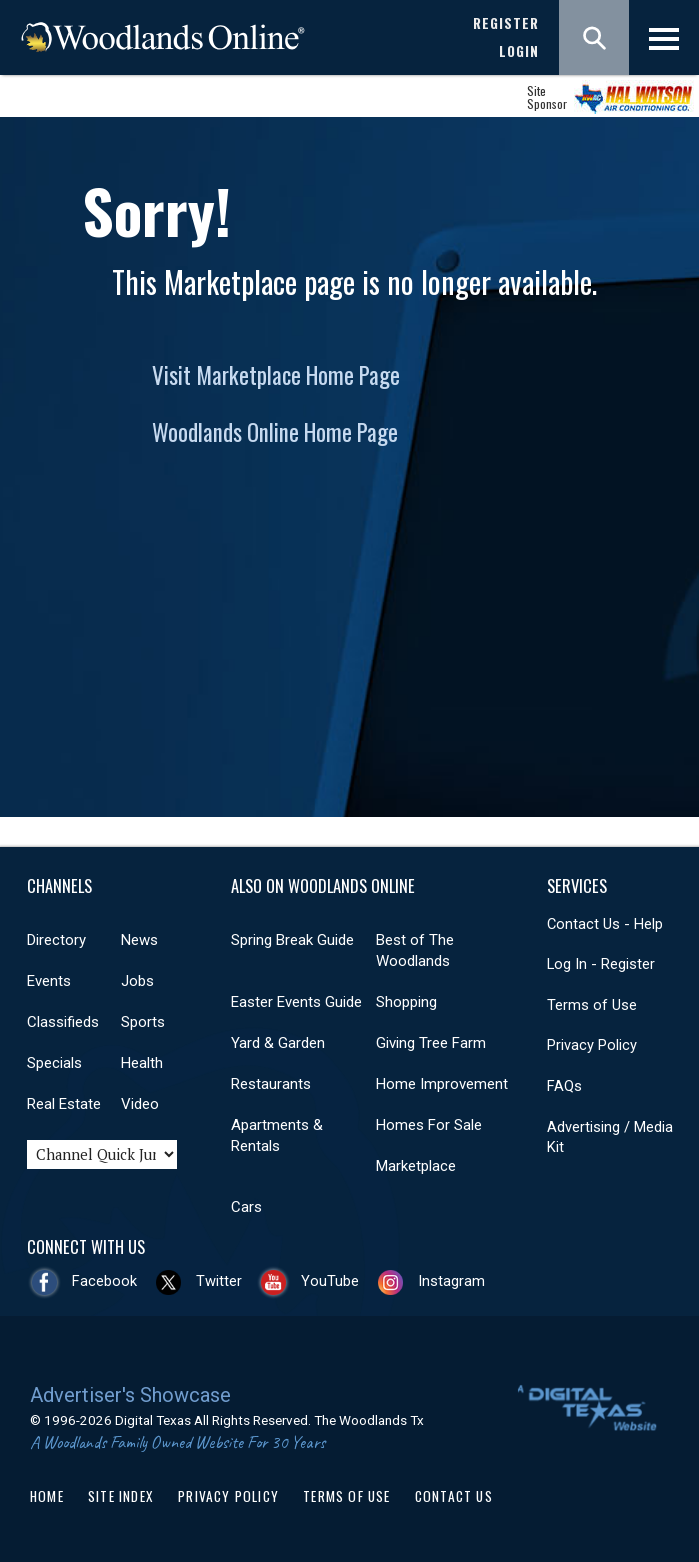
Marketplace (416, 1166)
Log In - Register (601, 964)
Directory (56, 940)
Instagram (451, 1281)
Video (140, 1104)
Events (49, 981)
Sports (143, 1022)
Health (142, 1063)
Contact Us (454, 1496)
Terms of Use (592, 1005)
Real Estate (64, 1104)
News (139, 940)
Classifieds (63, 1022)
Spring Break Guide (292, 940)
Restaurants (271, 1084)
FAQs (564, 1086)
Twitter (219, 1281)
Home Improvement (442, 1084)
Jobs (137, 981)
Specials (54, 1063)
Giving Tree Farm (431, 1043)
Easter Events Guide (296, 1002)
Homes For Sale (429, 1125)
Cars (246, 1207)
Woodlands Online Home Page (275, 432)
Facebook (104, 1281)
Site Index (121, 1496)
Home (47, 1496)
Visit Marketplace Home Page (276, 375)
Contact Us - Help (605, 924)
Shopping (406, 1002)
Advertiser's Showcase (130, 1395)
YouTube (330, 1281)
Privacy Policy (592, 1045)
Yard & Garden (278, 1043)
